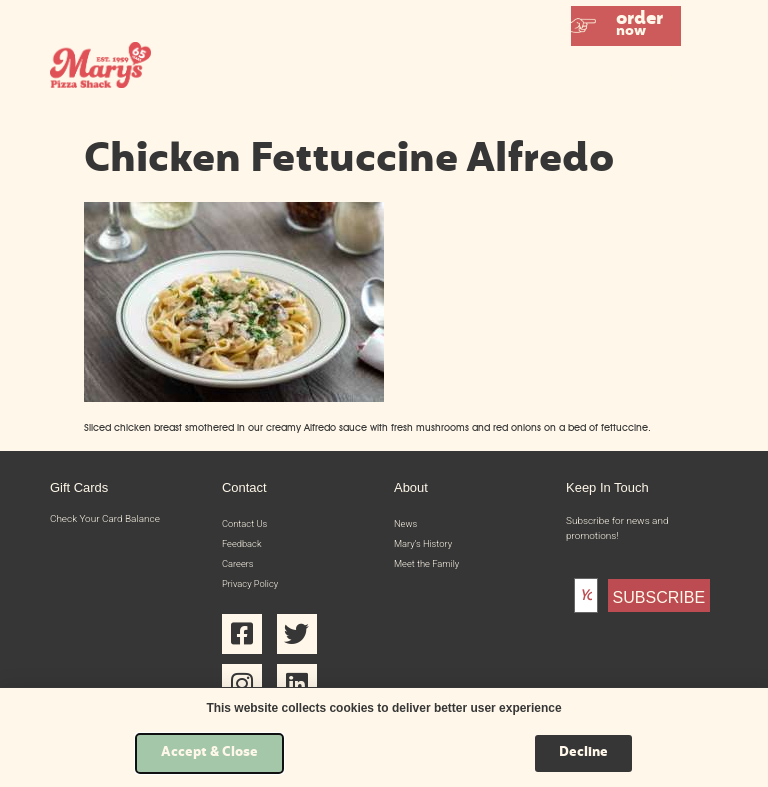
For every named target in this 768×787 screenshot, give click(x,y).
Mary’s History (425, 544)
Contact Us (246, 523)
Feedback (243, 544)
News (406, 523)
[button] (626, 26)
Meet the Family (429, 565)
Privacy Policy (252, 586)
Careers (239, 565)
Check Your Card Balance (105, 518)
